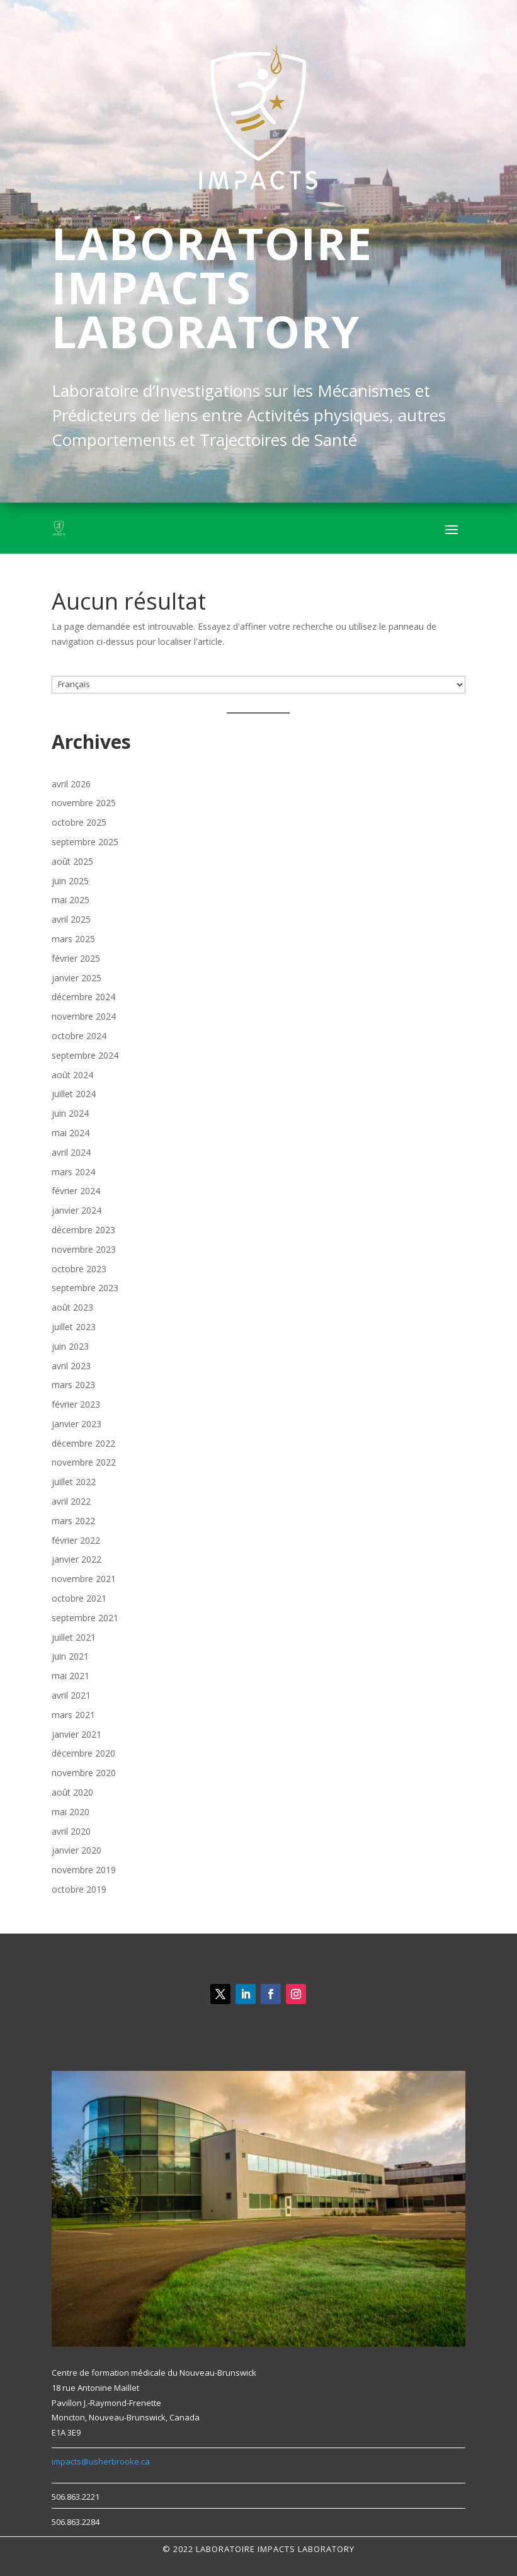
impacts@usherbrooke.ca (101, 2461)
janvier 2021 (76, 1734)
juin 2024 (70, 1113)
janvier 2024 (76, 1210)
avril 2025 (71, 919)
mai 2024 (70, 1133)
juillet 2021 (74, 1637)
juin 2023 (70, 1346)
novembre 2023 (84, 1249)
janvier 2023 (76, 1424)
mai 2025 (70, 900)
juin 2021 (70, 1656)
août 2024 (72, 1075)
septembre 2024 (85, 1055)
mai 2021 (70, 1676)
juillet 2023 (74, 1327)
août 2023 (72, 1307)
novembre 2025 (84, 803)
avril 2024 (71, 1152)
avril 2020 (71, 1831)
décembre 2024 (83, 997)
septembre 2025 (85, 842)
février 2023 (76, 1404)
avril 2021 (71, 1695)
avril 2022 (71, 1501)
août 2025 (72, 861)
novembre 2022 (84, 1462)
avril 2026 (71, 784)
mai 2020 (70, 1812)
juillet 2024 (74, 1094)
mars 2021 (73, 1715)
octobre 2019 (79, 1889)
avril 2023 (71, 1366)
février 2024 (76, 1191)
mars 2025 (73, 939)
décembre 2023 (83, 1230)
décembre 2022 (83, 1443)
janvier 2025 (76, 978)
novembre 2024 (84, 1016)
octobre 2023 (79, 1269)
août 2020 (72, 1792)
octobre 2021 (79, 1598)
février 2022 (76, 1540)
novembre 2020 (84, 1773)
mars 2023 (73, 1385)
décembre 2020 (83, 1753)
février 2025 (76, 958)
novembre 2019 (84, 1870)
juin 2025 (70, 881)
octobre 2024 (79, 1036)
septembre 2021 (85, 1618)
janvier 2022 (76, 1559)
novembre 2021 (84, 1579)
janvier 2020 (76, 1850)
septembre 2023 (85, 1288)
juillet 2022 (74, 1482)
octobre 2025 (79, 822)
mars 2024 (73, 1172)
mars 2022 (73, 1521)
